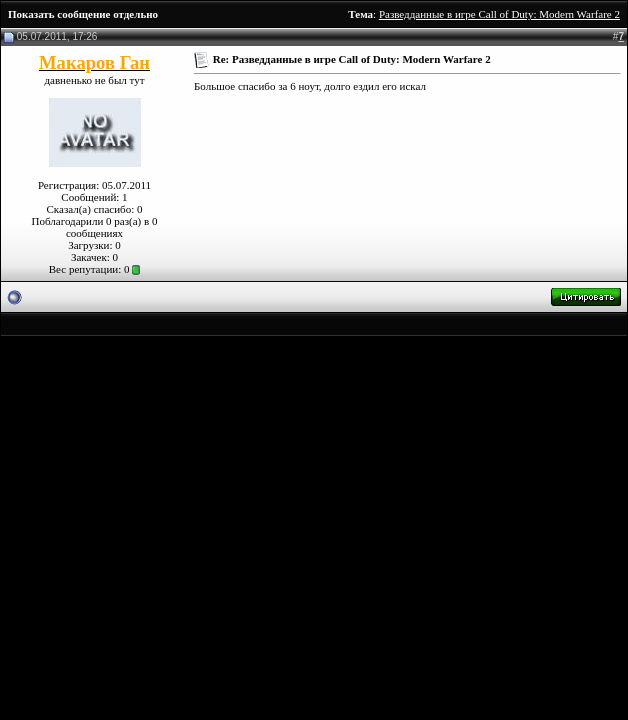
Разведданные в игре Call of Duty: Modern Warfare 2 (499, 14)
